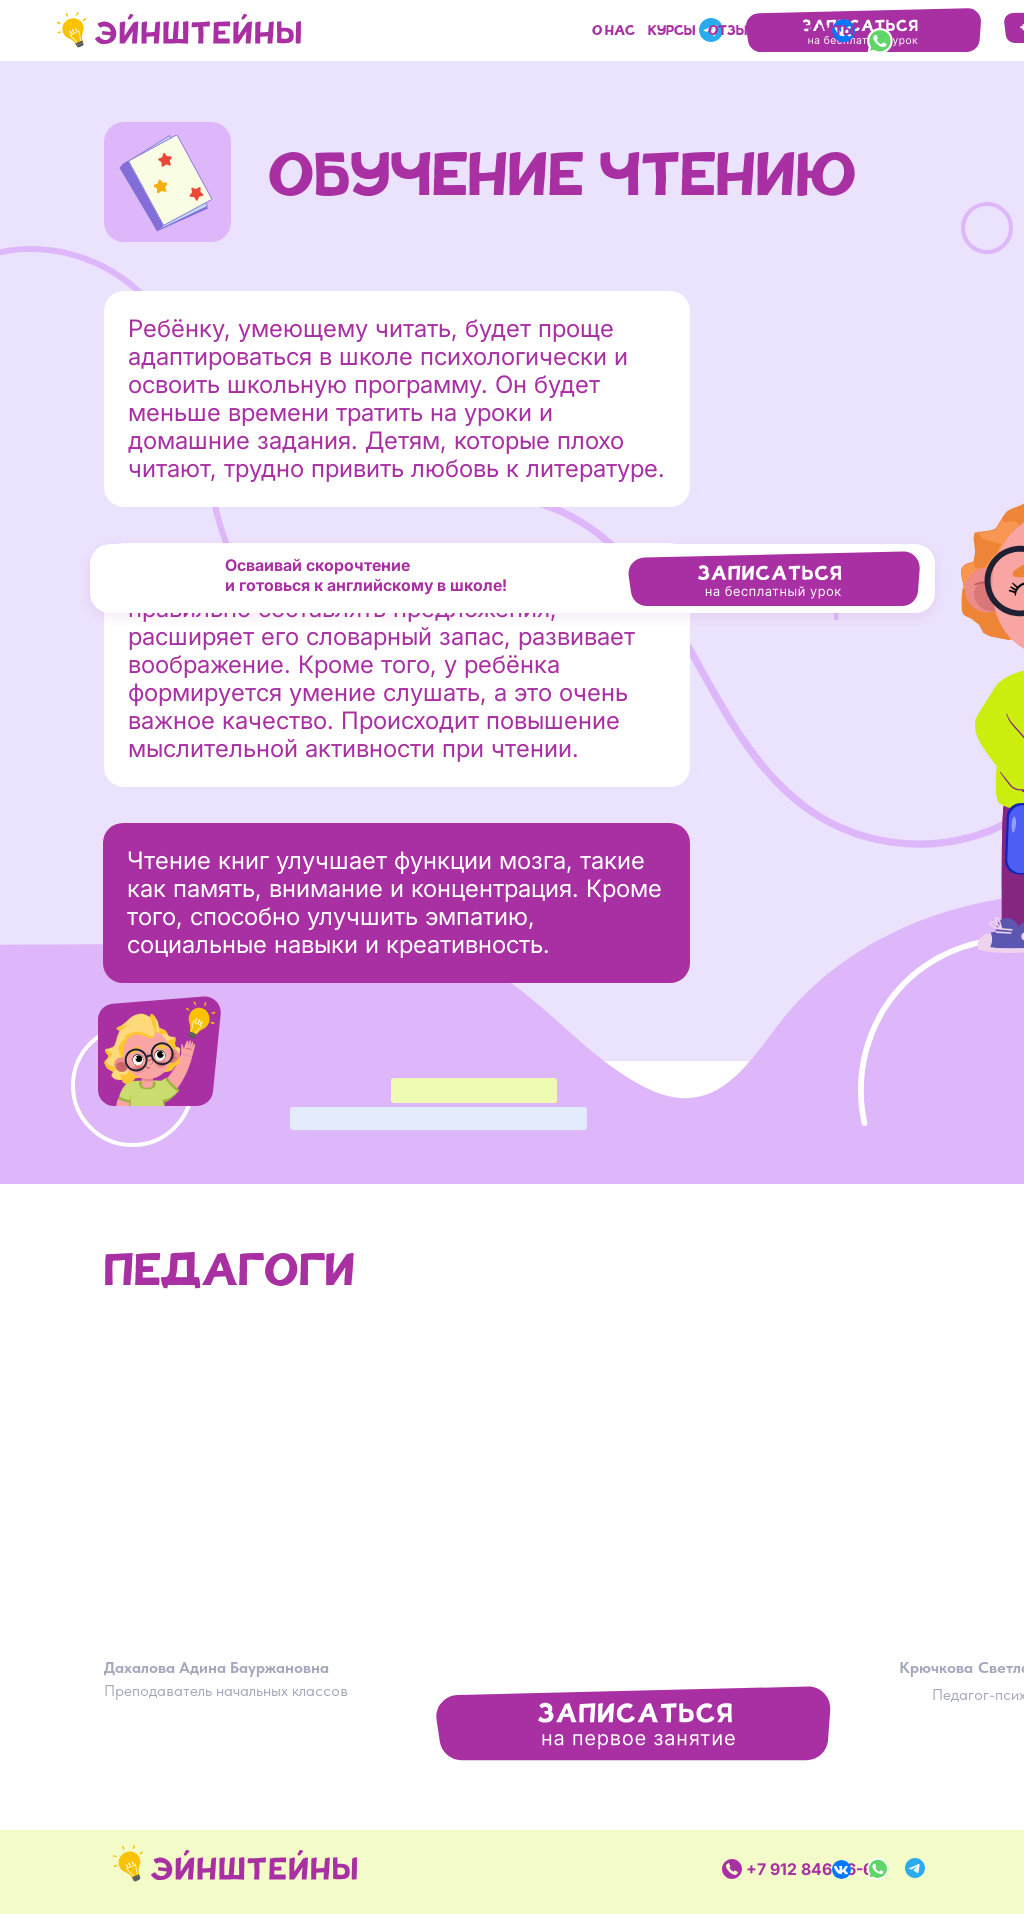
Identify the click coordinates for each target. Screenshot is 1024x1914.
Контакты (815, 32)
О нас (613, 32)
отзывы (737, 32)
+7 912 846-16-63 (814, 1869)
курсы (671, 32)
